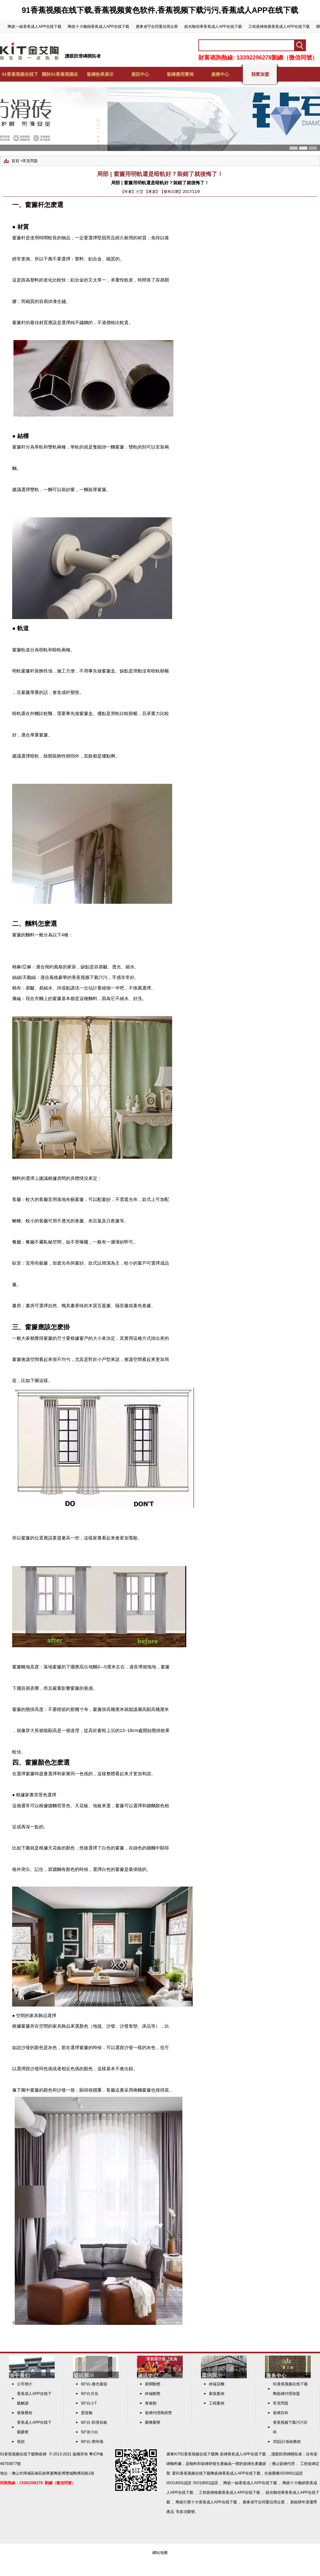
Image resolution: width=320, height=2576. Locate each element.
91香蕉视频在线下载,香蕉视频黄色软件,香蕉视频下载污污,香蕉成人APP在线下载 (160, 10)
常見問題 (30, 161)
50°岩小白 (89, 2432)
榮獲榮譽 (152, 2422)
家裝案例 (216, 2393)
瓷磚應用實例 (180, 74)
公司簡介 (24, 2384)
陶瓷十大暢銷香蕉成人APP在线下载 (98, 26)
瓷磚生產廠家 (254, 2463)
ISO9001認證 (291, 2473)
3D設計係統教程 (287, 2441)
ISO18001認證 (205, 2483)
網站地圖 (160, 2552)
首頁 (15, 161)
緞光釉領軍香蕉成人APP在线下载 (213, 26)
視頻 (21, 2441)
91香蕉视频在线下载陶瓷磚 (23, 2454)
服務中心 (220, 74)
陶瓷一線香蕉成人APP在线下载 (34, 26)
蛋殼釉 (86, 2413)
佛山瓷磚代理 (283, 2463)
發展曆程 (24, 2413)
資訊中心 (140, 74)
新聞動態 (152, 2384)
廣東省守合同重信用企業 (157, 26)
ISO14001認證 (178, 2483)
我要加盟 (260, 74)
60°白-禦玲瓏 (92, 2441)
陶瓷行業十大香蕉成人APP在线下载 (206, 2502)
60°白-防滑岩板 (94, 2422)
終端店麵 (216, 2384)
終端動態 (152, 2393)
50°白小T (89, 2403)
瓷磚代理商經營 (158, 2413)
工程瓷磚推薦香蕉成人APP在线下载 (279, 26)
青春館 (150, 2403)
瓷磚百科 (280, 2413)
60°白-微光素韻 (94, 2384)
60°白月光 (89, 2393)
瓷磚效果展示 (100, 74)
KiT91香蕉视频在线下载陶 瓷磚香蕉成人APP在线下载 (220, 2454)
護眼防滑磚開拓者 (83, 56)
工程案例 (216, 2403)
